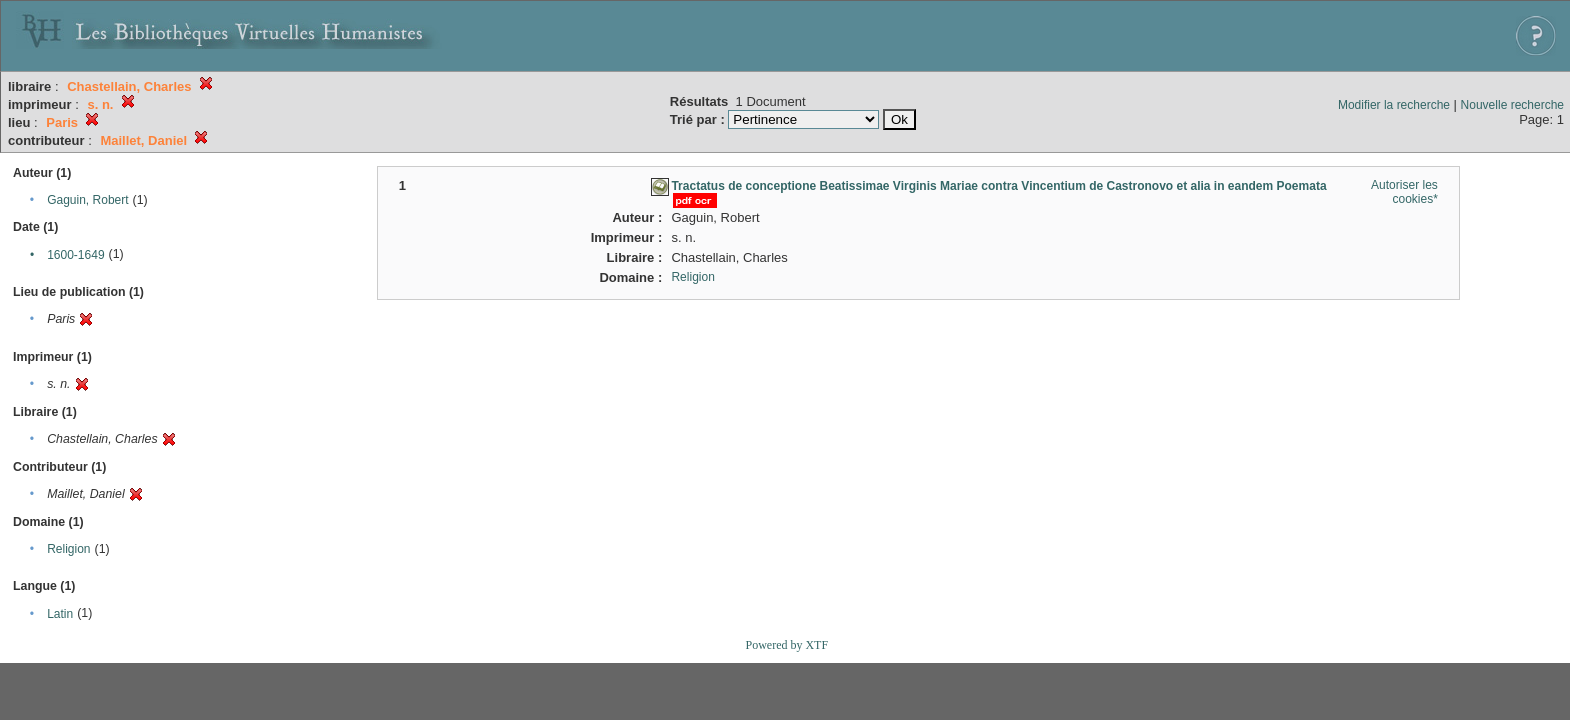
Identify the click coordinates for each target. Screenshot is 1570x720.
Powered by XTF (786, 645)
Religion (68, 549)
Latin (60, 614)
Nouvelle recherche (1512, 105)
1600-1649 (75, 255)
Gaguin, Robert (87, 200)
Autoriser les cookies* (1404, 192)
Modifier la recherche (1394, 105)
